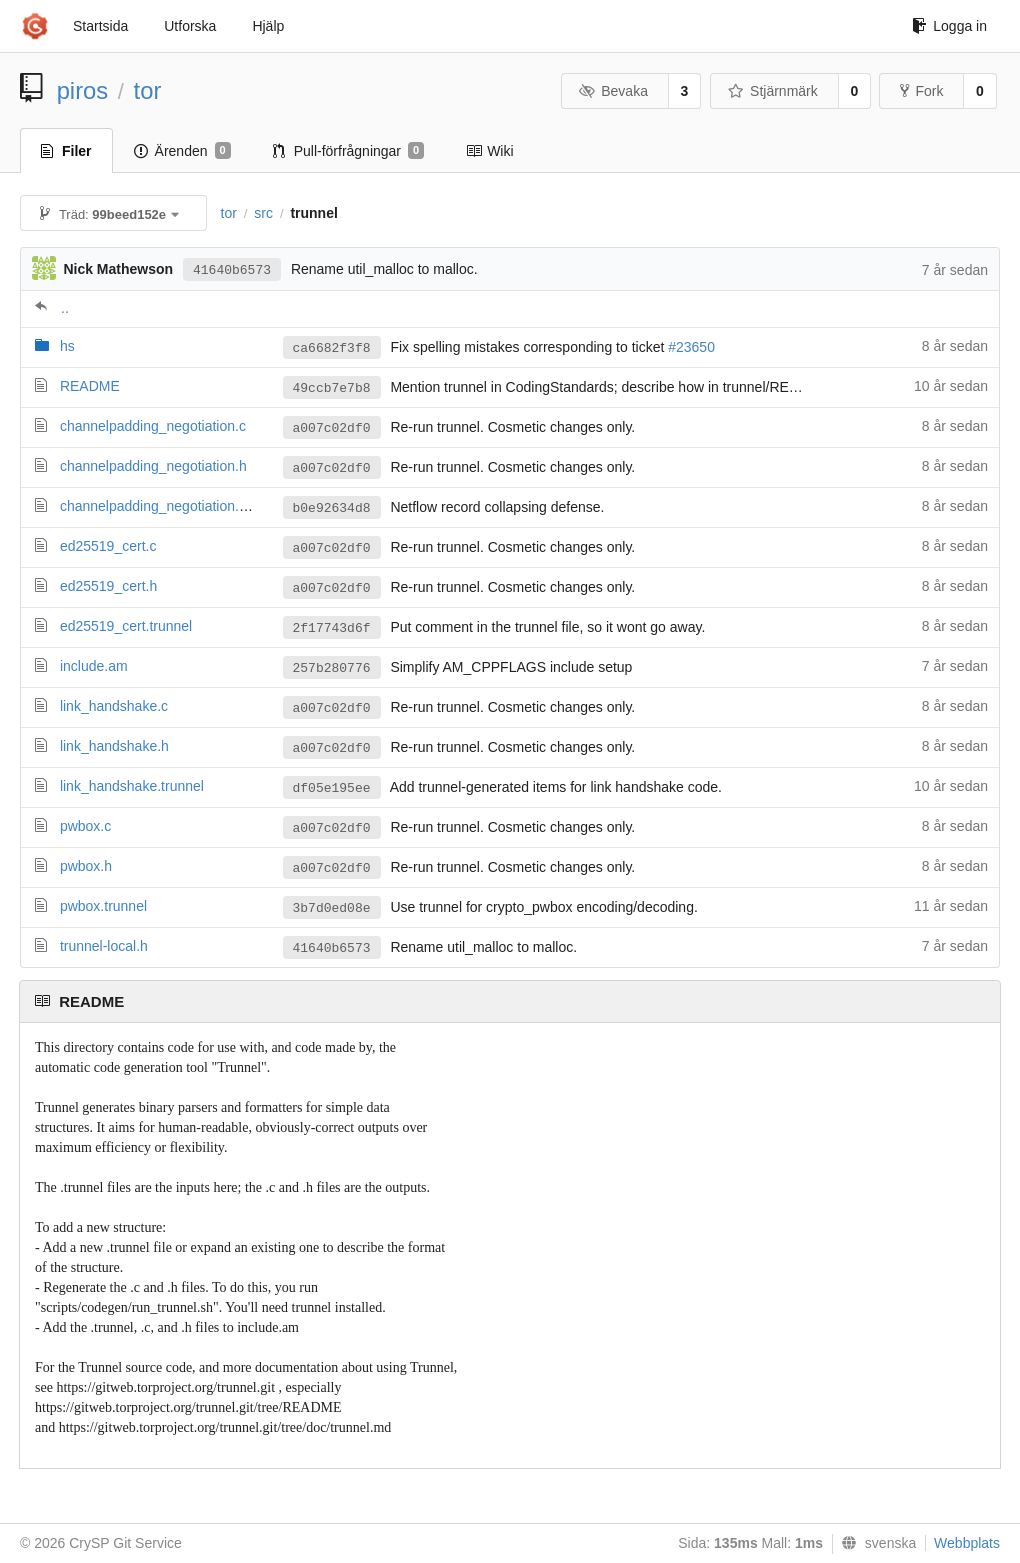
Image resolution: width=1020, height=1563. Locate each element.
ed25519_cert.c (108, 546)
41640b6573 (232, 270)
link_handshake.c (114, 706)
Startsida (100, 26)
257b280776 (332, 668)
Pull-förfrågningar (349, 151)
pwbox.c (85, 826)
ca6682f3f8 (332, 348)
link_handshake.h (114, 746)
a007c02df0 (332, 428)
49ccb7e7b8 (332, 388)
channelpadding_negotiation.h (153, 466)
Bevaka (613, 91)
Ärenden (182, 151)
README (90, 386)
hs (67, 346)
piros (83, 90)
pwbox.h (86, 866)
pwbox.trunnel (103, 906)
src (263, 213)
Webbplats (967, 1543)
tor (148, 90)
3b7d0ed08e (332, 908)
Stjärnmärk (773, 91)
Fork (921, 91)
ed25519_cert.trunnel (126, 626)
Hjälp (268, 26)
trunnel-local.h (104, 946)
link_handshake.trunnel (132, 786)
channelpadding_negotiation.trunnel (171, 506)
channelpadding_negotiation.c (153, 426)
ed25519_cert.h (108, 586)
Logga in (949, 26)
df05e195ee (332, 788)
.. (65, 308)
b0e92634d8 (332, 508)
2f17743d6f (332, 628)
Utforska (190, 26)
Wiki (489, 151)
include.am (94, 666)
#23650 (691, 347)
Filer (66, 151)
